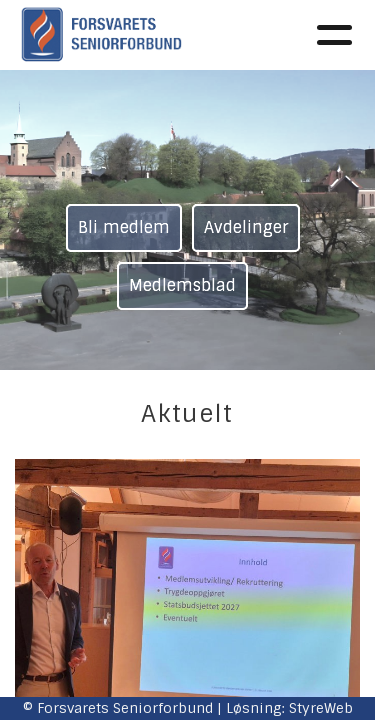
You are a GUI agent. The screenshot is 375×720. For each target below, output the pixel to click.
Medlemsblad (182, 285)
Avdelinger (246, 227)
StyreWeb (321, 708)
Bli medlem (124, 227)
